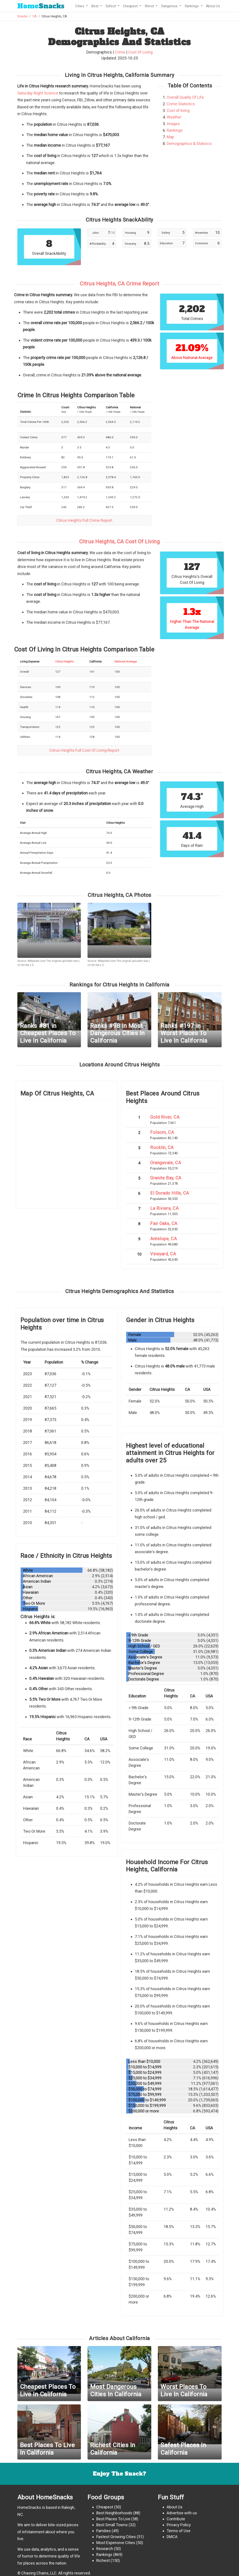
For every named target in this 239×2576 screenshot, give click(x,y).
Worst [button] (150, 6)
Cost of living (178, 110)
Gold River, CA (164, 1117)
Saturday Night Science (37, 93)
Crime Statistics (181, 104)
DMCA (172, 2536)
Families (103, 2530)
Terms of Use (178, 2530)
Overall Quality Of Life (185, 97)
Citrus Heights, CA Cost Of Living (119, 542)
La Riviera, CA (164, 1208)
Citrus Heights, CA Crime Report (119, 284)
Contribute (176, 2519)
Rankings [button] (192, 6)
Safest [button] (111, 6)
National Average (126, 661)
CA (35, 16)
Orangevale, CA (165, 1162)
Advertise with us (182, 2513)
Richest (103, 2560)
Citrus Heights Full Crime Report (84, 520)
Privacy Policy (179, 2524)
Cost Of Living (140, 52)
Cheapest (104, 2507)
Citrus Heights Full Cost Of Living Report (84, 750)
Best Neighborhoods (114, 2513)
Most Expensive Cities (115, 2542)
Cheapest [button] (131, 6)
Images (173, 123)
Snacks (40, 6)
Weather (174, 117)
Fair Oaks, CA (163, 1223)
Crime (120, 52)
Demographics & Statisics (189, 143)
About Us (213, 6)
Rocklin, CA (162, 1147)
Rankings (175, 130)
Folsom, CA (162, 1132)
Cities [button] (80, 6)
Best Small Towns (112, 2524)
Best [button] (95, 6)
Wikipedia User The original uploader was (52, 960)
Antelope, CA (163, 1238)
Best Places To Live (113, 2519)
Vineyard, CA (163, 1254)
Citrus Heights (64, 661)
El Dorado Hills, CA (169, 1193)
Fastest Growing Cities (116, 2536)
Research (104, 2548)
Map (170, 137)
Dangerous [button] (170, 6)
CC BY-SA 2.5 (25, 965)
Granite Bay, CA (165, 1178)
